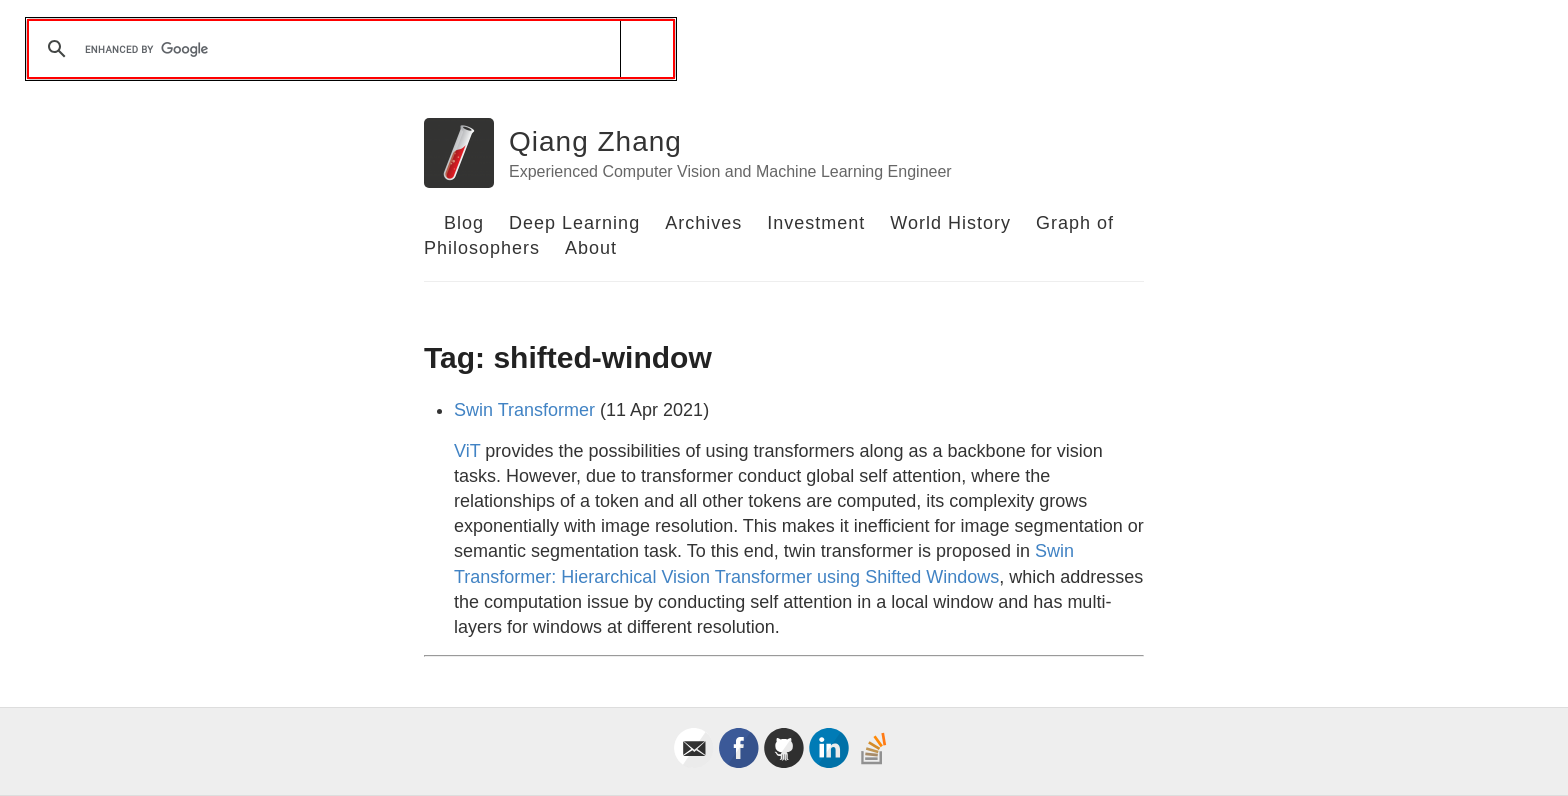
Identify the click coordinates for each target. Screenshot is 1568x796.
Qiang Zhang (595, 141)
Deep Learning (574, 223)
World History (950, 223)
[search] (347, 49)
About (591, 248)
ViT (467, 451)
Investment (816, 223)
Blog (464, 223)
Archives (703, 223)
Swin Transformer (524, 410)
